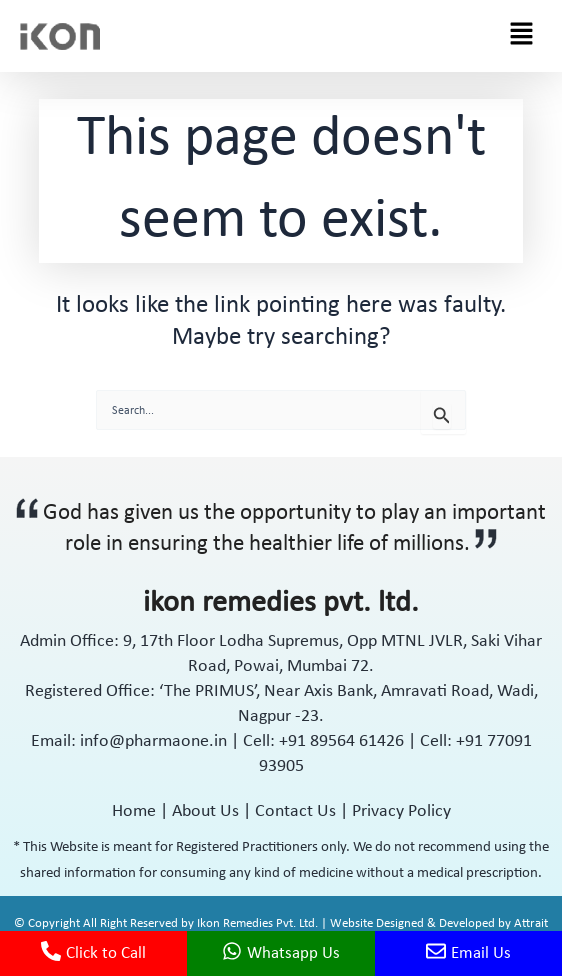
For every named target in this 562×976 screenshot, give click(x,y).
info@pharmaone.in (153, 741)
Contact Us (295, 811)
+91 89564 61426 (343, 741)
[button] (522, 36)
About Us (205, 811)
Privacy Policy (401, 811)
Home (134, 811)
